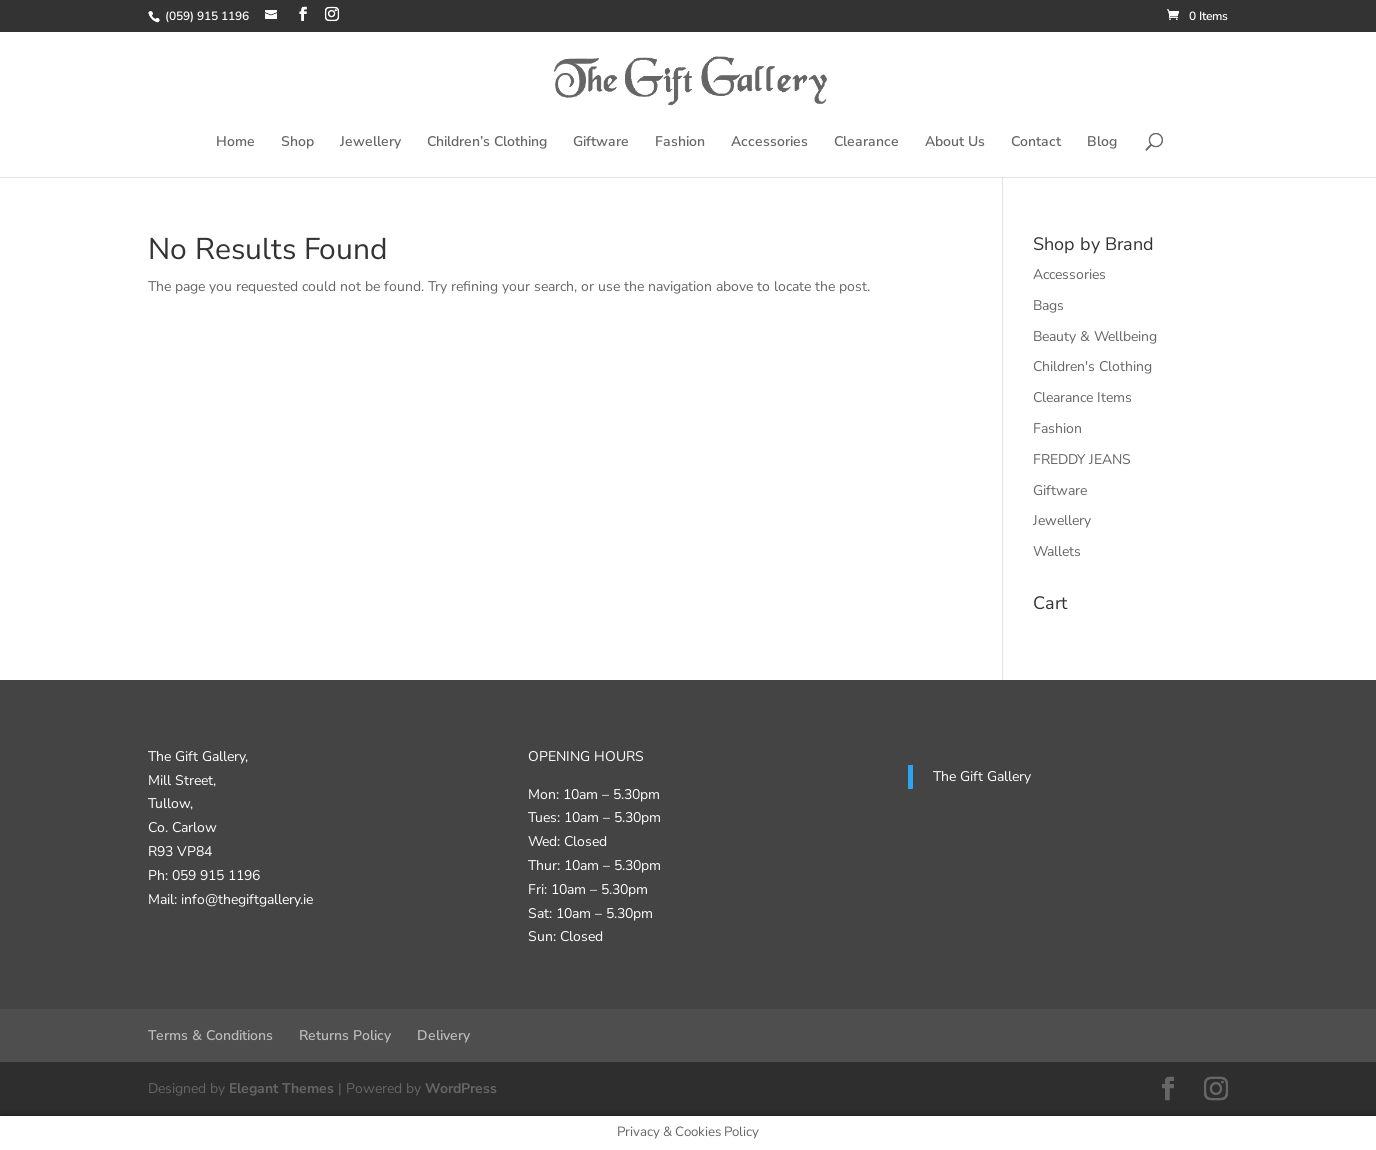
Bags (1048, 305)
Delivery (443, 1035)
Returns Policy (345, 1035)
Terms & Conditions (210, 1035)
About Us (955, 143)
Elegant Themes (281, 1088)
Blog (1102, 143)
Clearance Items (1082, 397)
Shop (297, 143)
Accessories (769, 143)
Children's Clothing (1092, 366)
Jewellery (370, 143)
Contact (1036, 143)
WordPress (461, 1088)
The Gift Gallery (982, 776)
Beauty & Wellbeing (1095, 336)
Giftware (601, 143)
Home (235, 143)
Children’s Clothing (487, 143)
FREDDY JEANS (1082, 459)
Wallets (1057, 551)
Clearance (866, 143)
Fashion (680, 143)
